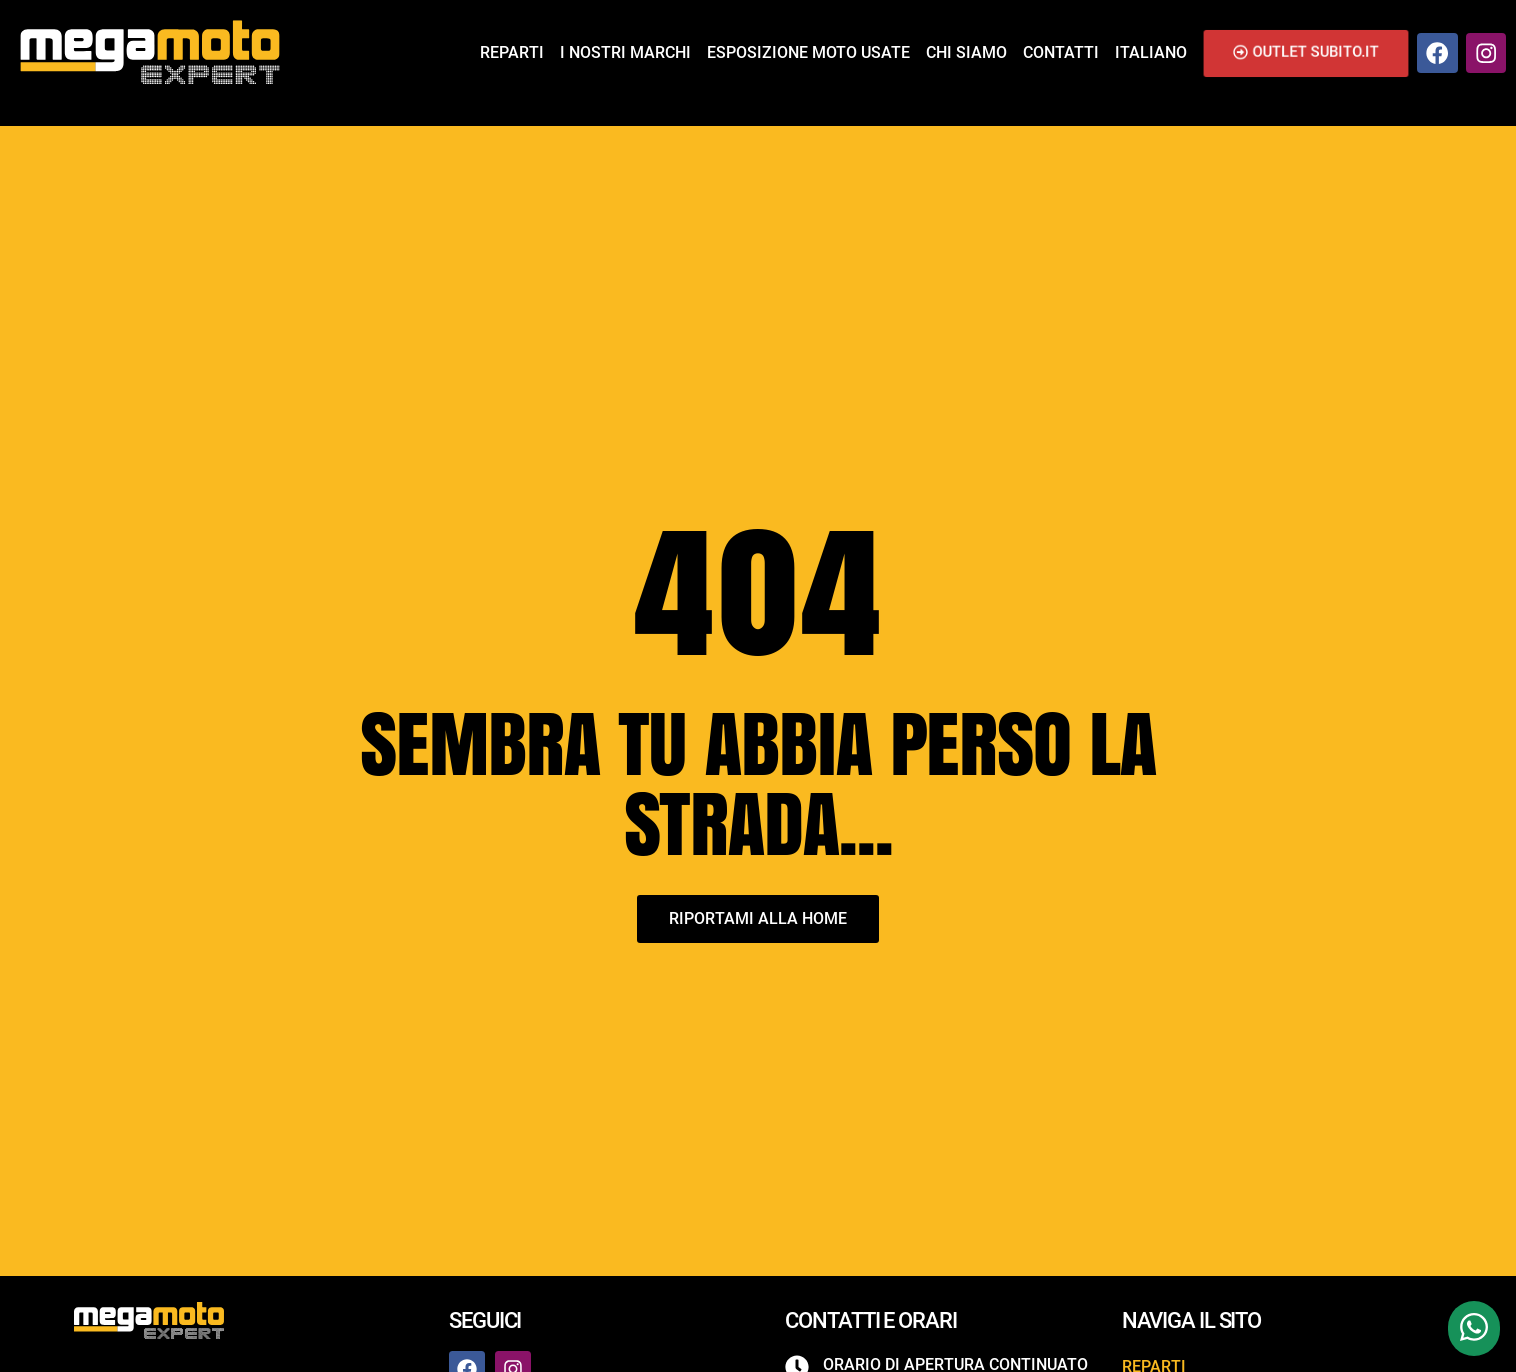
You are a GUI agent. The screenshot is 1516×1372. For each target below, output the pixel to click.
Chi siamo (966, 52)
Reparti (512, 52)
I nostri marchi (625, 52)
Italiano (1151, 52)
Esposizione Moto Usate (808, 52)
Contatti (1061, 52)
